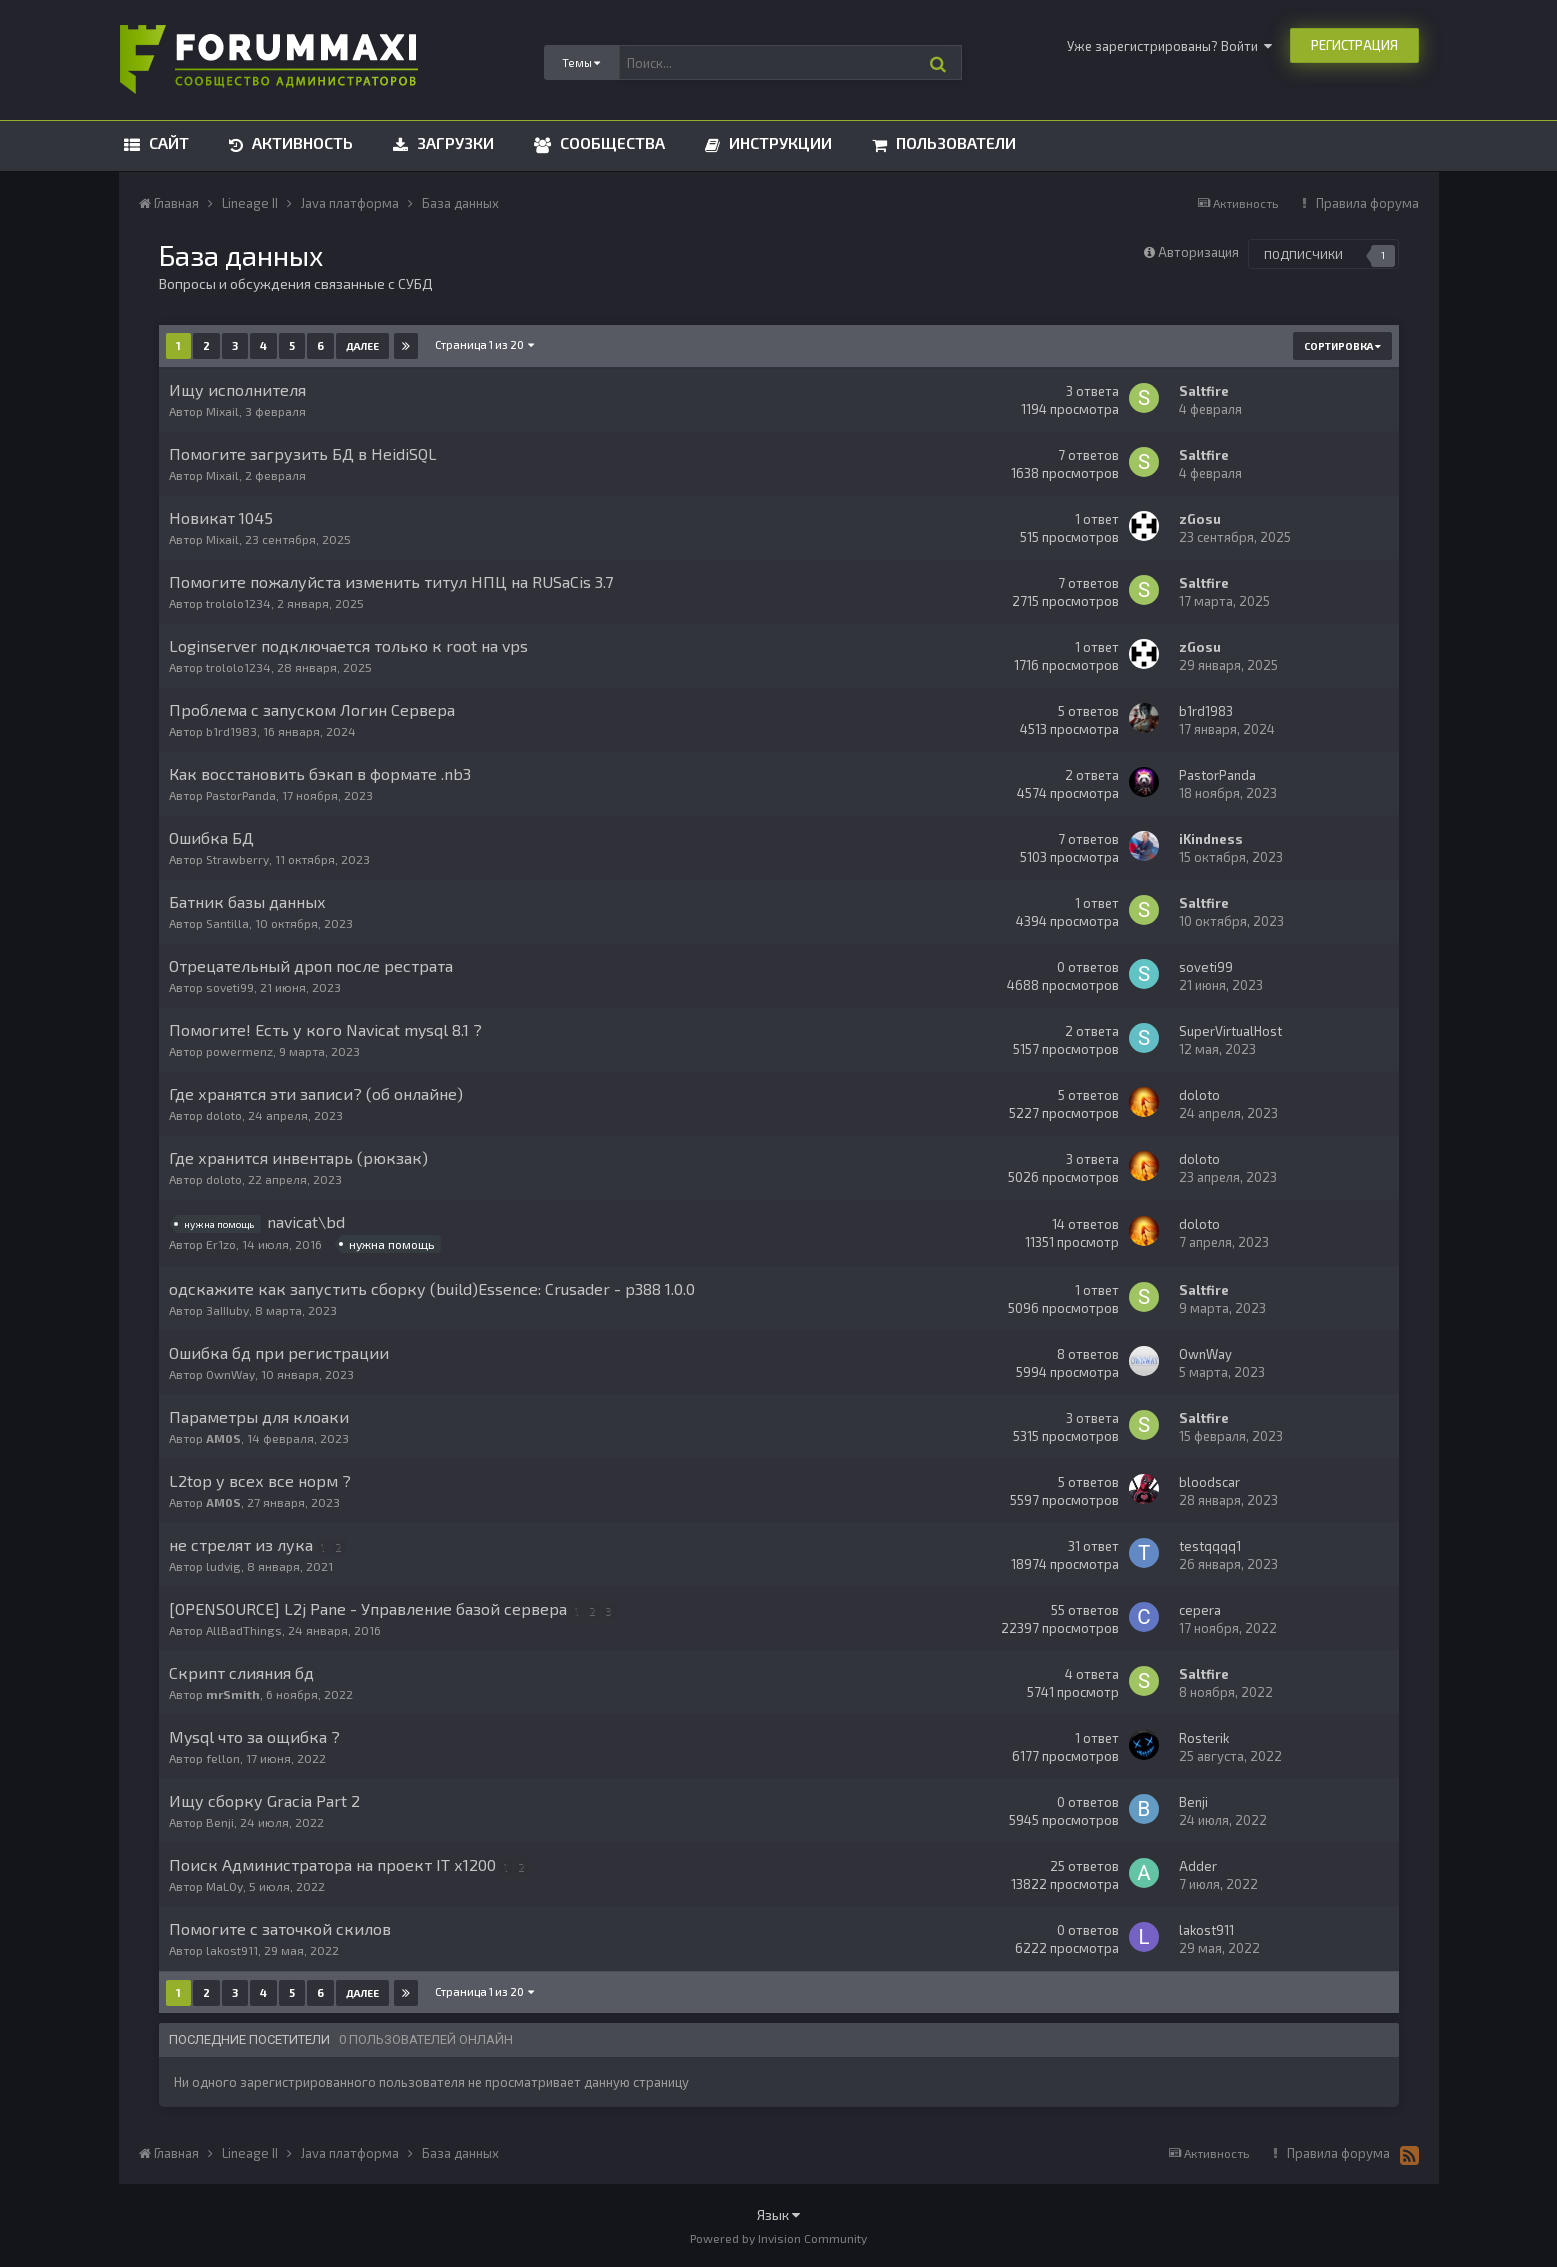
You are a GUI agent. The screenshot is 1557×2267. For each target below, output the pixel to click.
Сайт (167, 142)
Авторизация (1198, 252)
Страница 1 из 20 (485, 344)
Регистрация (1354, 45)
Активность (300, 142)
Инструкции (778, 142)
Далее (362, 346)
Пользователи (954, 142)
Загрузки (453, 142)
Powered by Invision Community (778, 2238)
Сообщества (610, 142)
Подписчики (1303, 254)
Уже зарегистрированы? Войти (1169, 46)
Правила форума (1367, 203)
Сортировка (1342, 346)
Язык (778, 2214)
